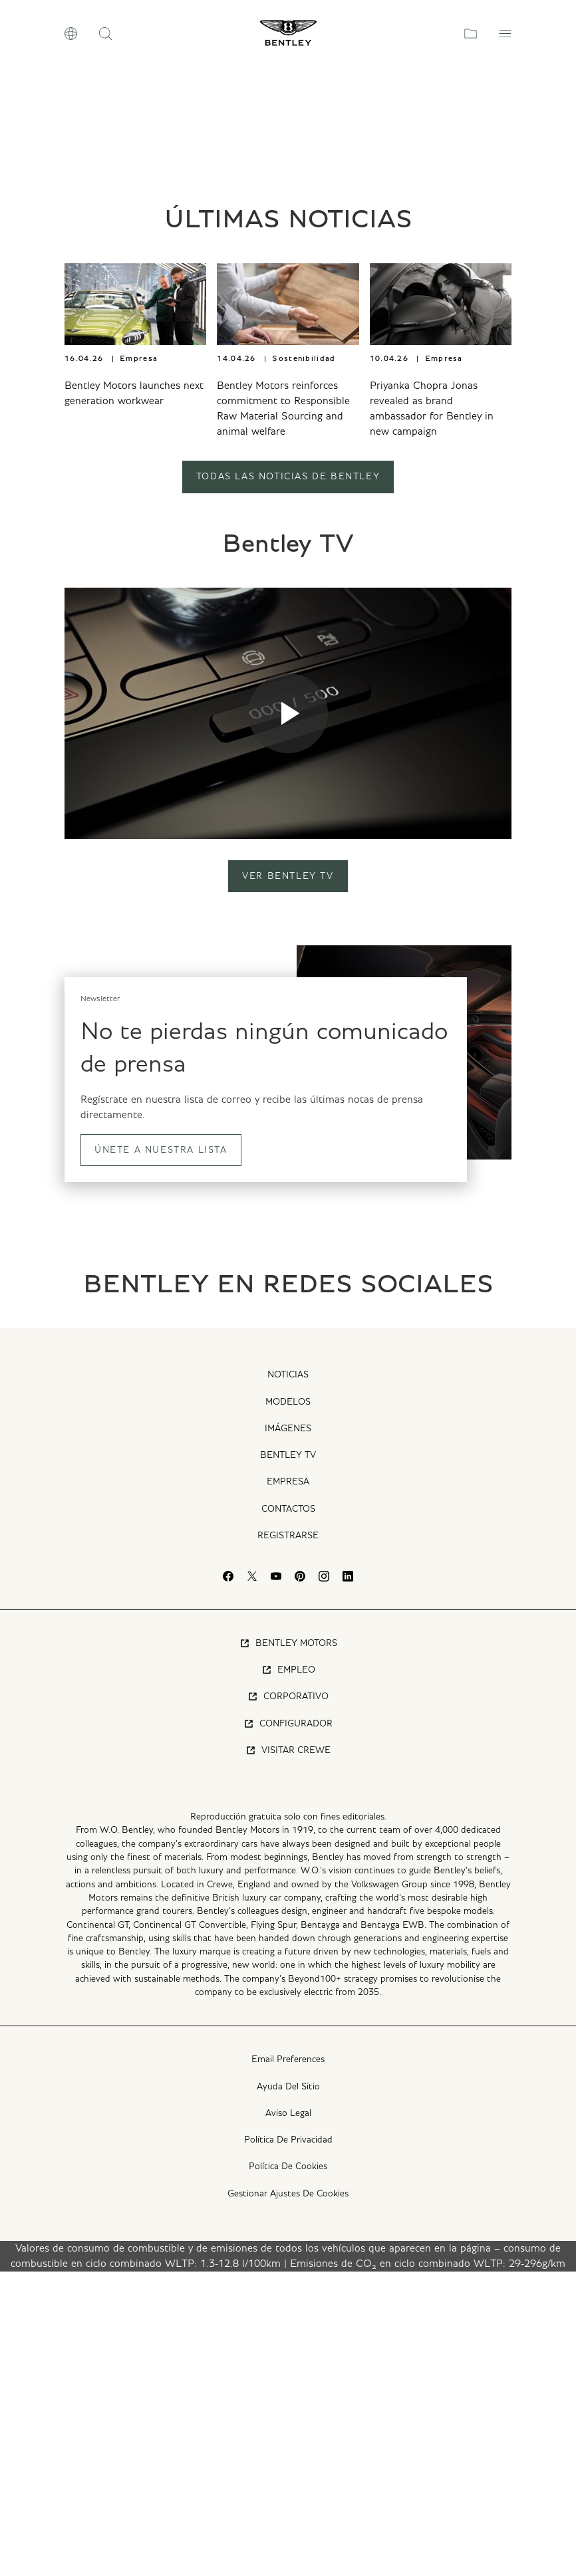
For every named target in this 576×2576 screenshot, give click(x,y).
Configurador (288, 2027)
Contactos (288, 1812)
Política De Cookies (288, 2471)
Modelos (288, 1705)
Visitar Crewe (288, 2054)
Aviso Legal (288, 2417)
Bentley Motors (288, 1947)
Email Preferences (288, 2364)
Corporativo (288, 2001)
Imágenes (288, 1732)
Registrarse (288, 1839)
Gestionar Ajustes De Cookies (288, 2497)
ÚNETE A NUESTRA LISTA (160, 1454)
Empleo (288, 1974)
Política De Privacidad (288, 2444)
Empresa (288, 1786)
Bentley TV (288, 1759)
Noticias (288, 1679)
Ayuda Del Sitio (288, 2390)
